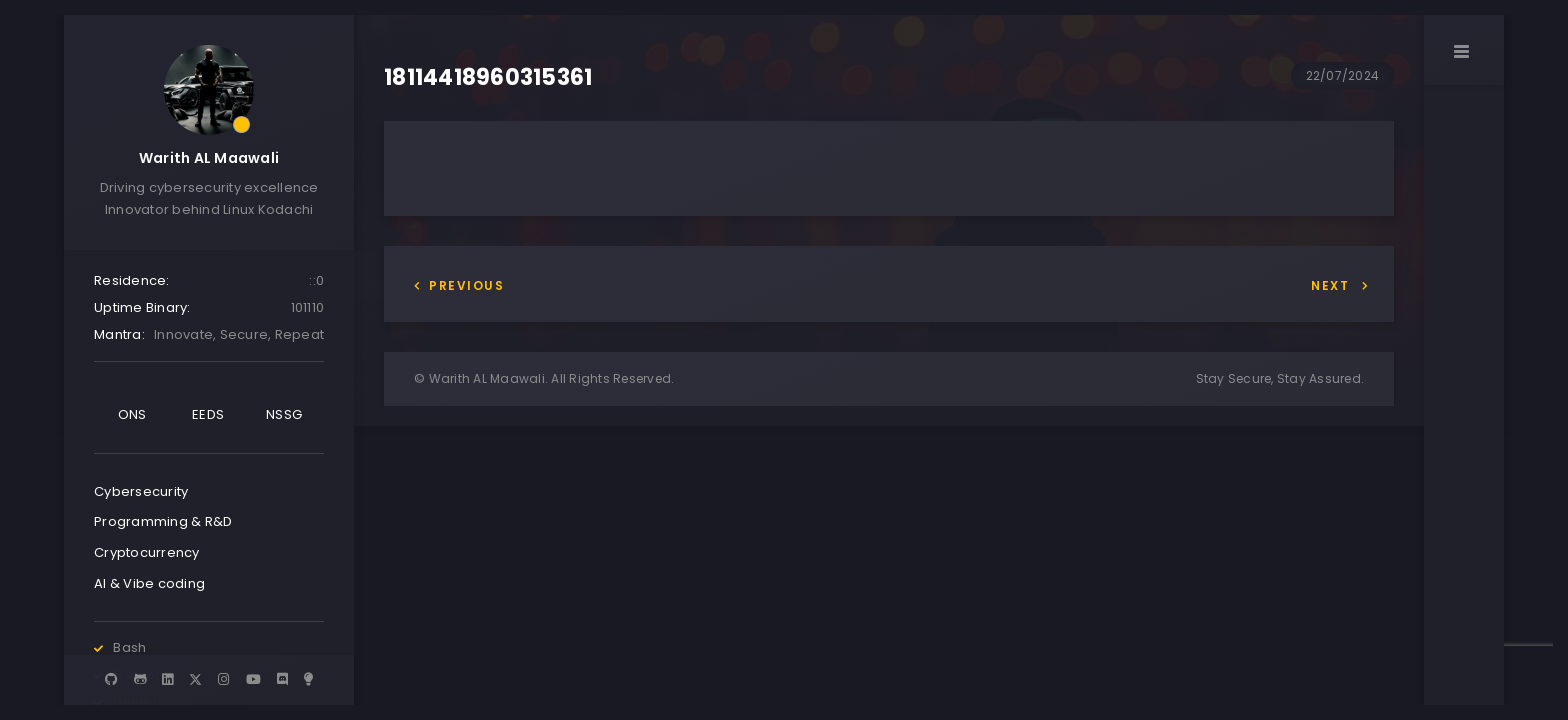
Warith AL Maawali (209, 158)
